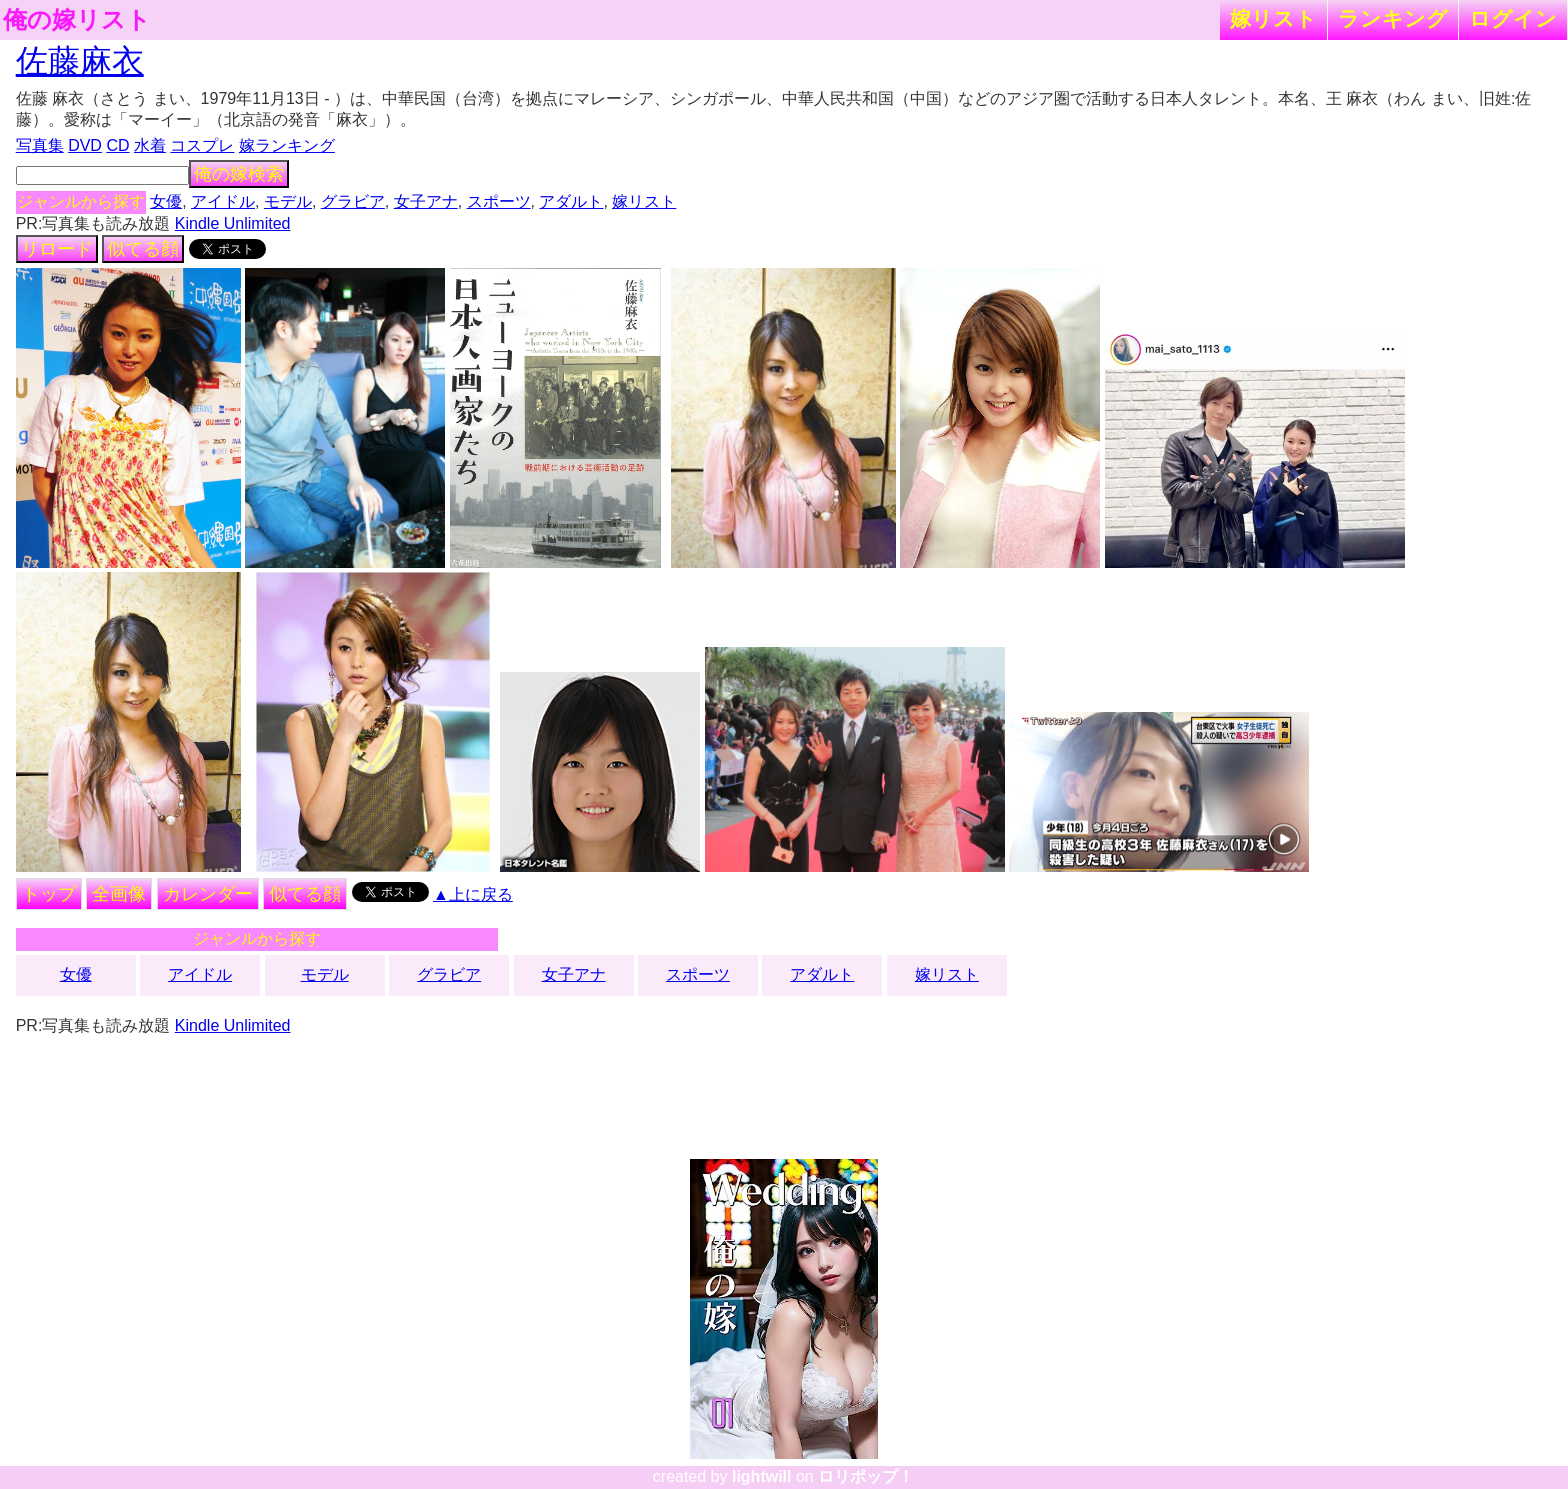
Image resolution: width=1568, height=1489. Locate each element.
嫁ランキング (287, 145)
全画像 (119, 894)
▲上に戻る (473, 894)
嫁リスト (1273, 18)
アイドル (223, 201)
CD (117, 145)
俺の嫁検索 (239, 174)
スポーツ (499, 201)
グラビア (353, 201)
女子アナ (426, 201)
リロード (57, 249)
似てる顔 (143, 249)
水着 (150, 145)
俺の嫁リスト (77, 20)
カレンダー (208, 894)
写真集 (40, 145)
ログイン (1513, 18)
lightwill (762, 1476)
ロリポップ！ (866, 1476)
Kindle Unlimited (233, 223)
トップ (49, 894)
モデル (288, 201)
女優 (166, 201)
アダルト (571, 201)
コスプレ (202, 145)
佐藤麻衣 (80, 61)
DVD (85, 145)
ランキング (1393, 18)
